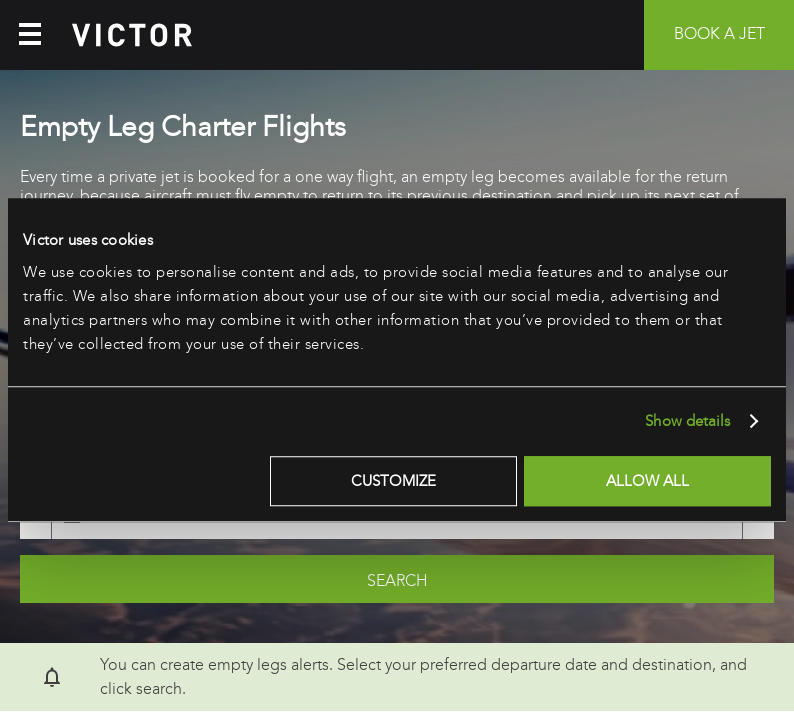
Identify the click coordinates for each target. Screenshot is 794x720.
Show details (687, 421)
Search (397, 580)
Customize (393, 481)
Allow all (647, 481)
